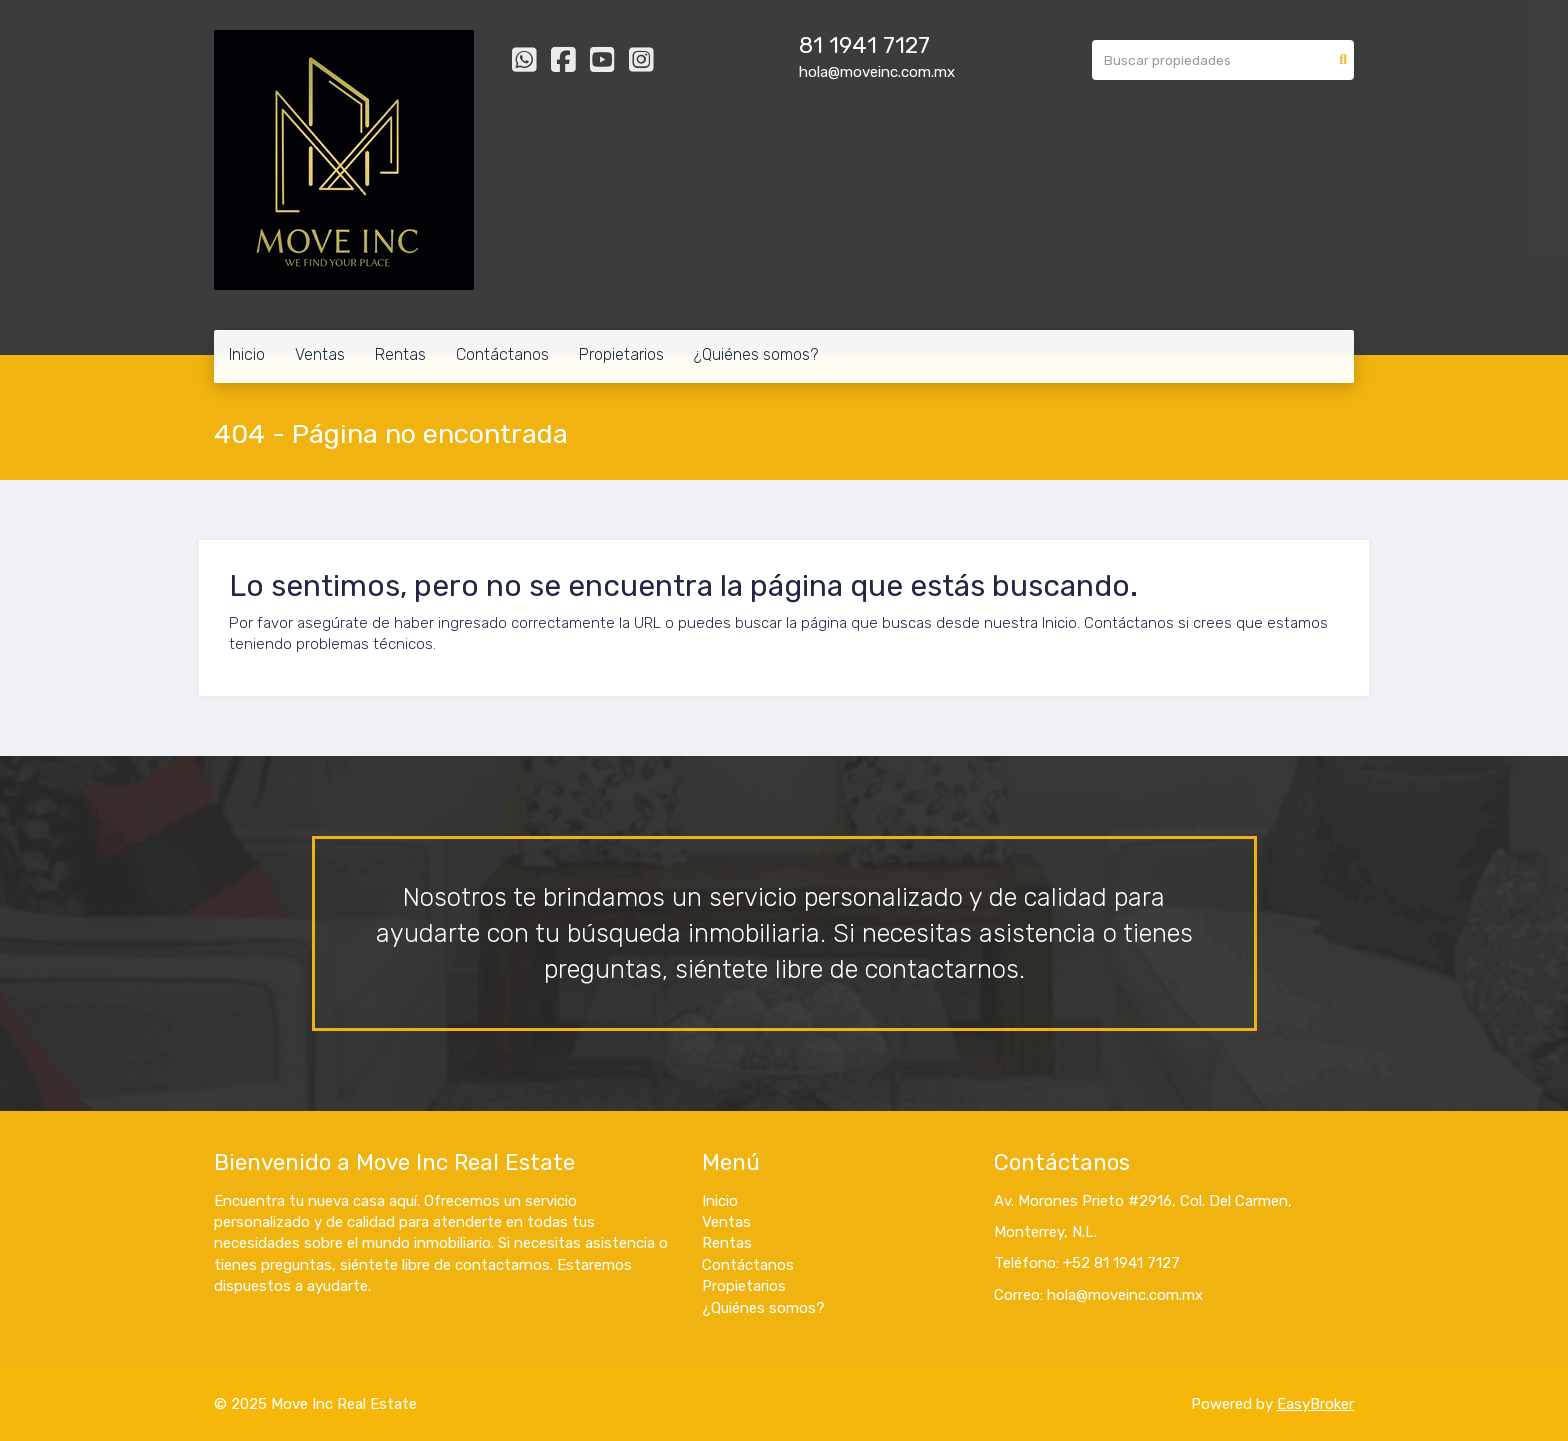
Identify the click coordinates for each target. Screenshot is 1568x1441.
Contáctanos (502, 354)
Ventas (320, 354)
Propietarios (621, 354)
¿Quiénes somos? (756, 354)
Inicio (247, 354)
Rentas (400, 354)
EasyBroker (1315, 1404)
